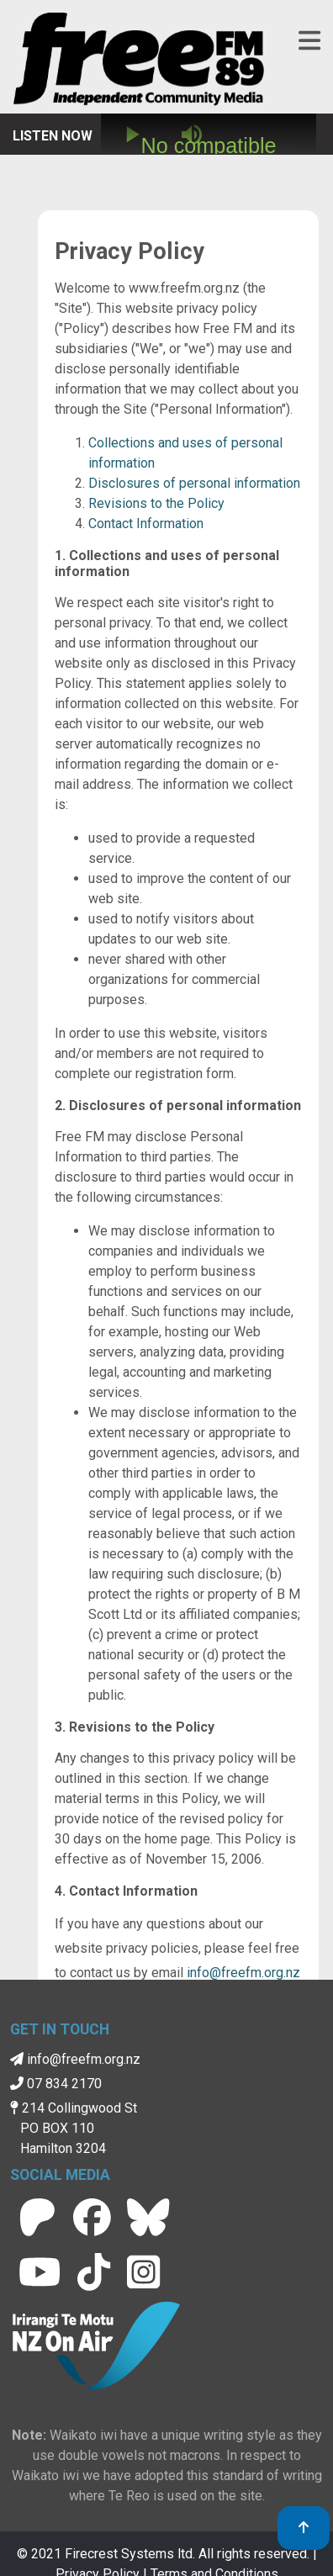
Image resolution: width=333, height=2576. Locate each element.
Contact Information (146, 524)
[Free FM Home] (139, 62)
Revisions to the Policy (156, 503)
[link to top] (304, 2528)
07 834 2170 (56, 2084)
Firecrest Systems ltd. (130, 2554)
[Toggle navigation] (309, 41)
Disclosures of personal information (194, 483)
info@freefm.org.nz (243, 1973)
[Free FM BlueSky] (148, 2217)
